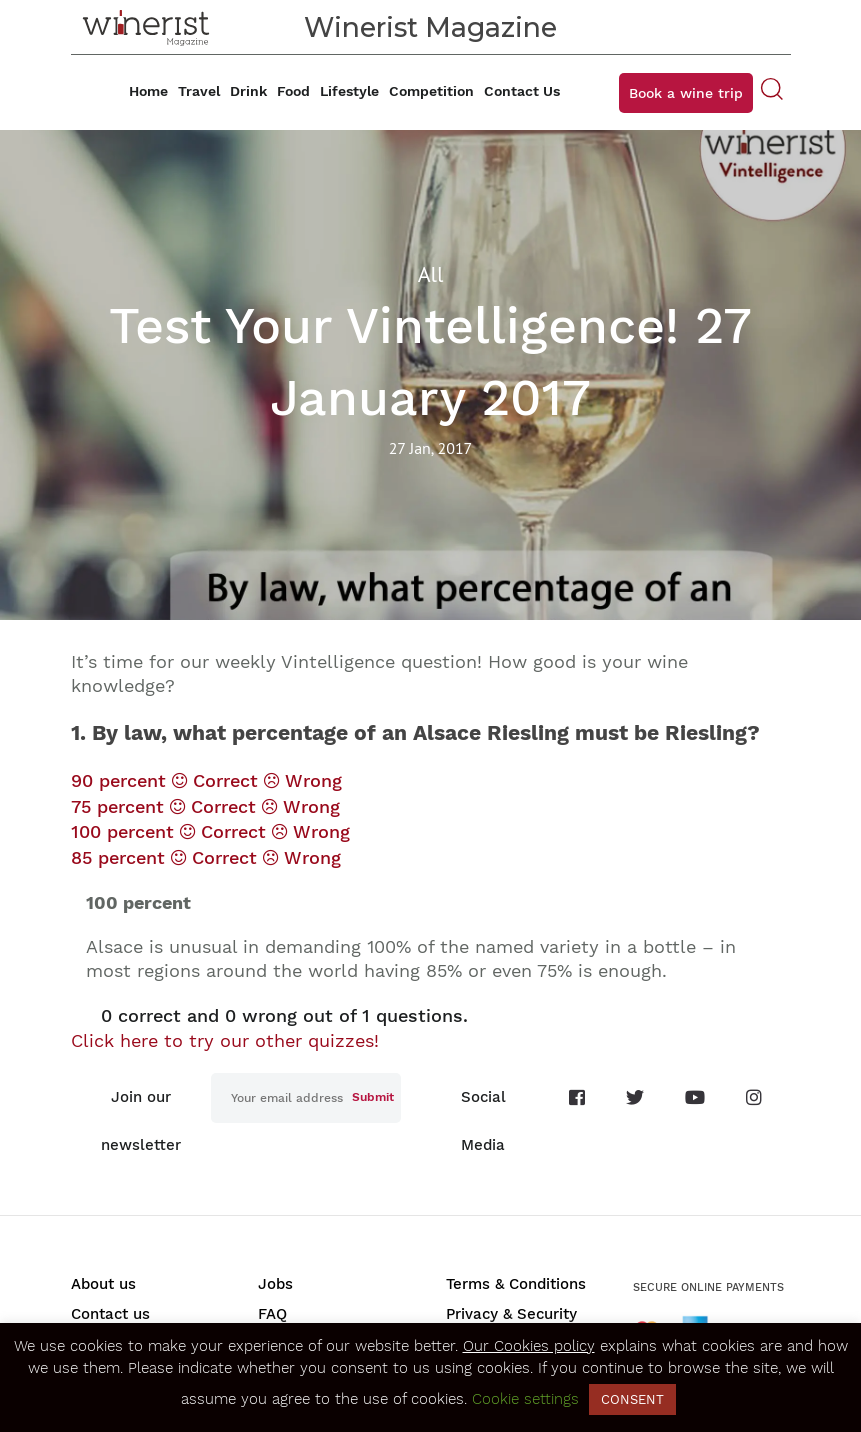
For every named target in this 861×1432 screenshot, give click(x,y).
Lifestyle (349, 91)
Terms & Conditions (516, 1284)
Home (148, 91)
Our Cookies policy (529, 1346)
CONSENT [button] (632, 1399)
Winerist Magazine (430, 27)
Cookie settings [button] (525, 1399)
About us (103, 1284)
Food (293, 91)
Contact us (110, 1314)
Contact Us (522, 91)
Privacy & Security (511, 1314)
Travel (199, 91)
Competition (431, 91)
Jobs (275, 1284)
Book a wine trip (686, 93)
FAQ (272, 1314)
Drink (248, 91)
